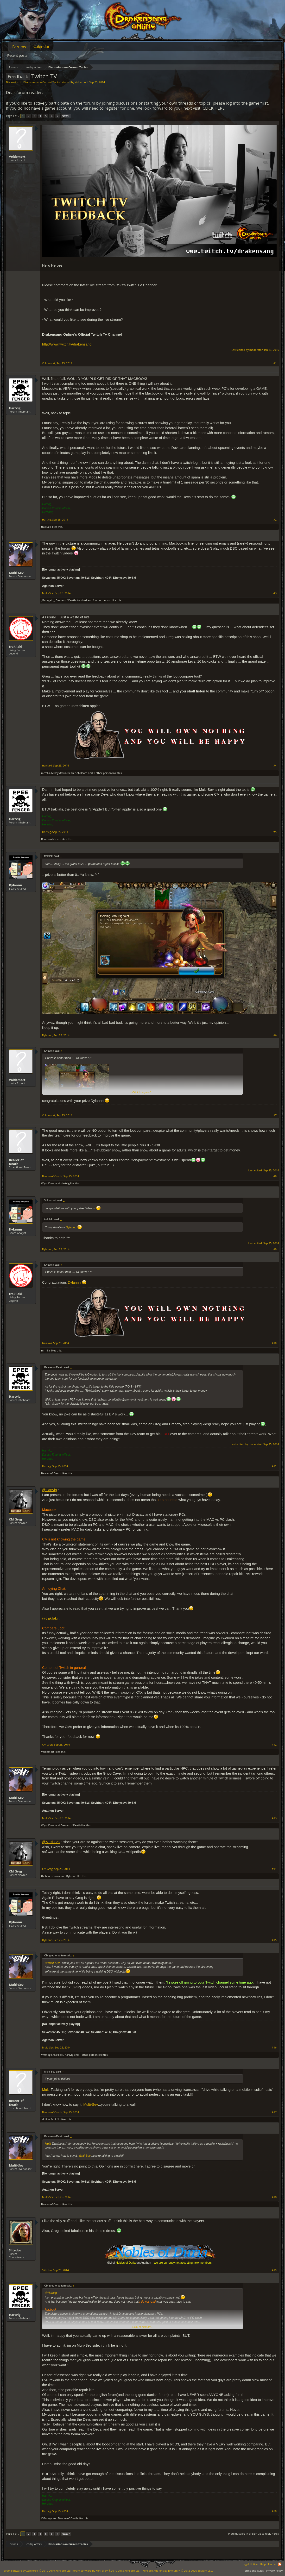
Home (272, 2564)
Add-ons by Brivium (178, 2570)
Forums (19, 47)
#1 (275, 363)
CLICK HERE (214, 108)
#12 (274, 1744)
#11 (274, 1466)
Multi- (46, 2090)
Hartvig (14, 408)
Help (263, 2564)
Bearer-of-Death (66, 600)
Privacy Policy (274, 2570)
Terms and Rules (253, 2570)
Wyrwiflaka (48, 1183)
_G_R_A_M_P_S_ (50, 2119)
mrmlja (45, 773)
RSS (279, 2564)
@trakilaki (50, 1618)
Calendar (41, 46)
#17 (274, 2112)
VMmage (46, 2054)
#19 (274, 2270)
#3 (275, 593)
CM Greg (15, 1519)
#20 (274, 2511)
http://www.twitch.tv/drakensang (66, 344)
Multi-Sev (16, 573)
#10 (274, 1343)
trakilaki (46, 526)
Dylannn (15, 885)
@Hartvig (49, 1490)
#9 (275, 1249)
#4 (275, 765)
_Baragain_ (47, 600)
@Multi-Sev (51, 1842)
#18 (274, 2197)
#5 (275, 832)
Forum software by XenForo (36, 2570)
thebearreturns (50, 1876)
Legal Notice (250, 2564)
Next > (66, 116)
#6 (275, 1035)
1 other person (102, 600)
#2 (275, 519)
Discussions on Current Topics (41, 82)
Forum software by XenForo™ (106, 2570)
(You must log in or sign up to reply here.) (253, 2533)
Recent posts (17, 55)
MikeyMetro (58, 773)
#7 (275, 1115)
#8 (275, 1176)
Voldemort (81, 82)
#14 (274, 1869)
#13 (274, 1818)
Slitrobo (15, 2250)
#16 (274, 2047)
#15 (274, 1940)
